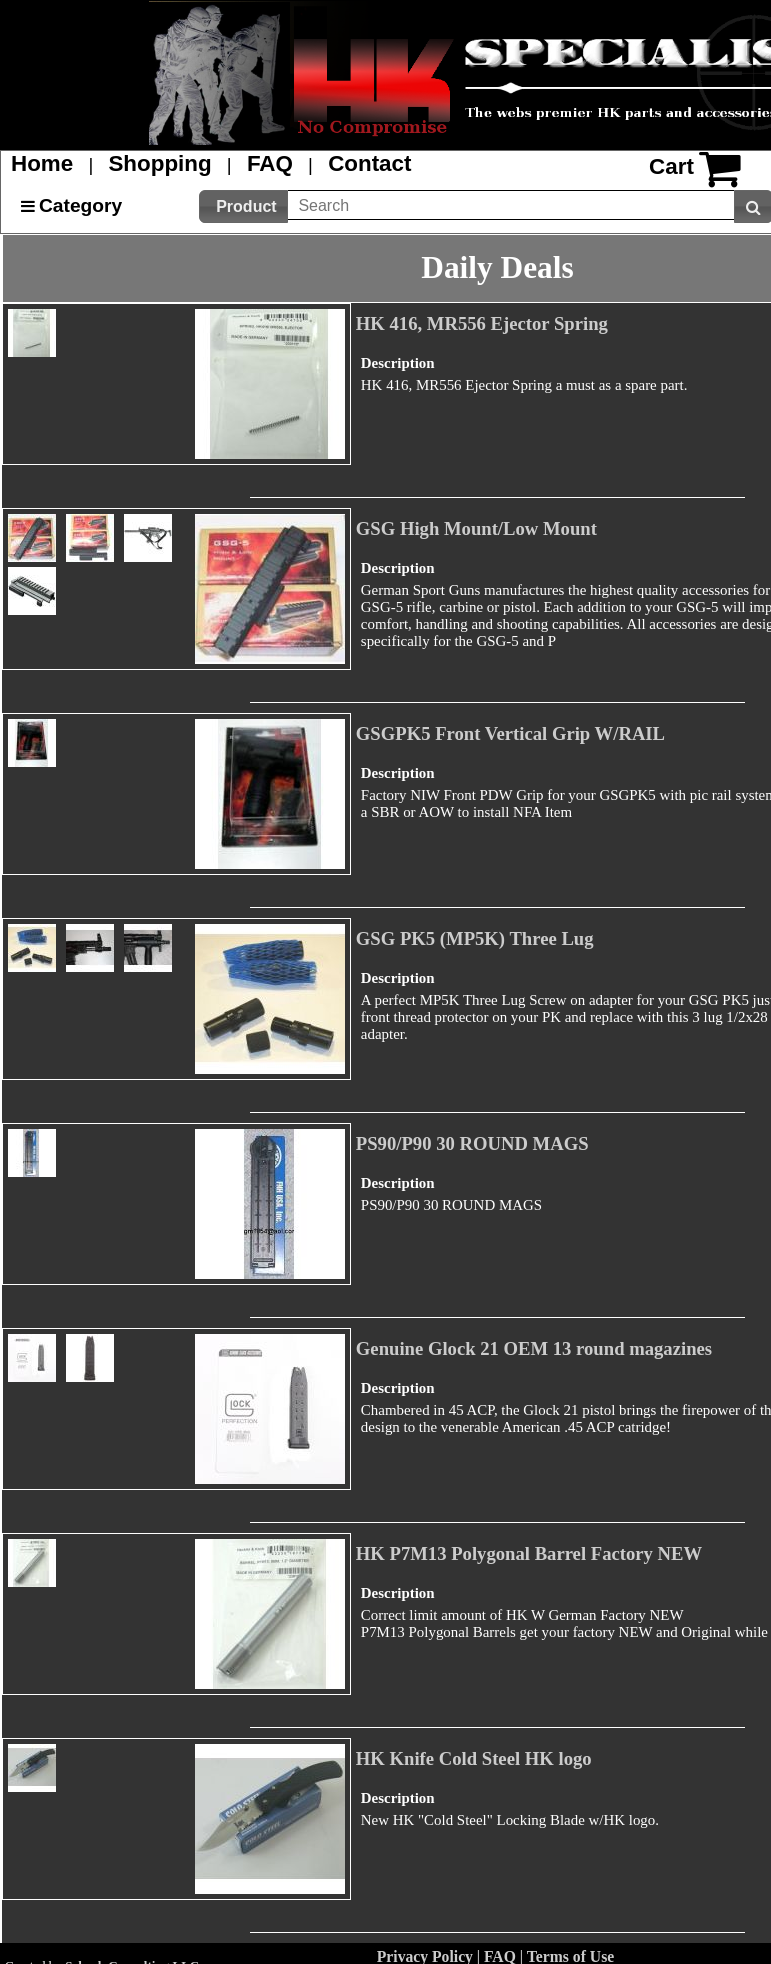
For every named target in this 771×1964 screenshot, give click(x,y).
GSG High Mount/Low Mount (476, 528)
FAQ (270, 163)
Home (42, 163)
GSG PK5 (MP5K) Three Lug (475, 938)
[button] (243, 206)
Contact (369, 163)
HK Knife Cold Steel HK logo (474, 1758)
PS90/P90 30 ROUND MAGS (472, 1143)
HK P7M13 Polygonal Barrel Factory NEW (529, 1553)
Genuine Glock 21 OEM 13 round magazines (534, 1348)
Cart (671, 166)
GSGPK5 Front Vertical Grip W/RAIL (510, 733)
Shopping (159, 163)
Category (80, 205)
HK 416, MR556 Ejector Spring (482, 323)
